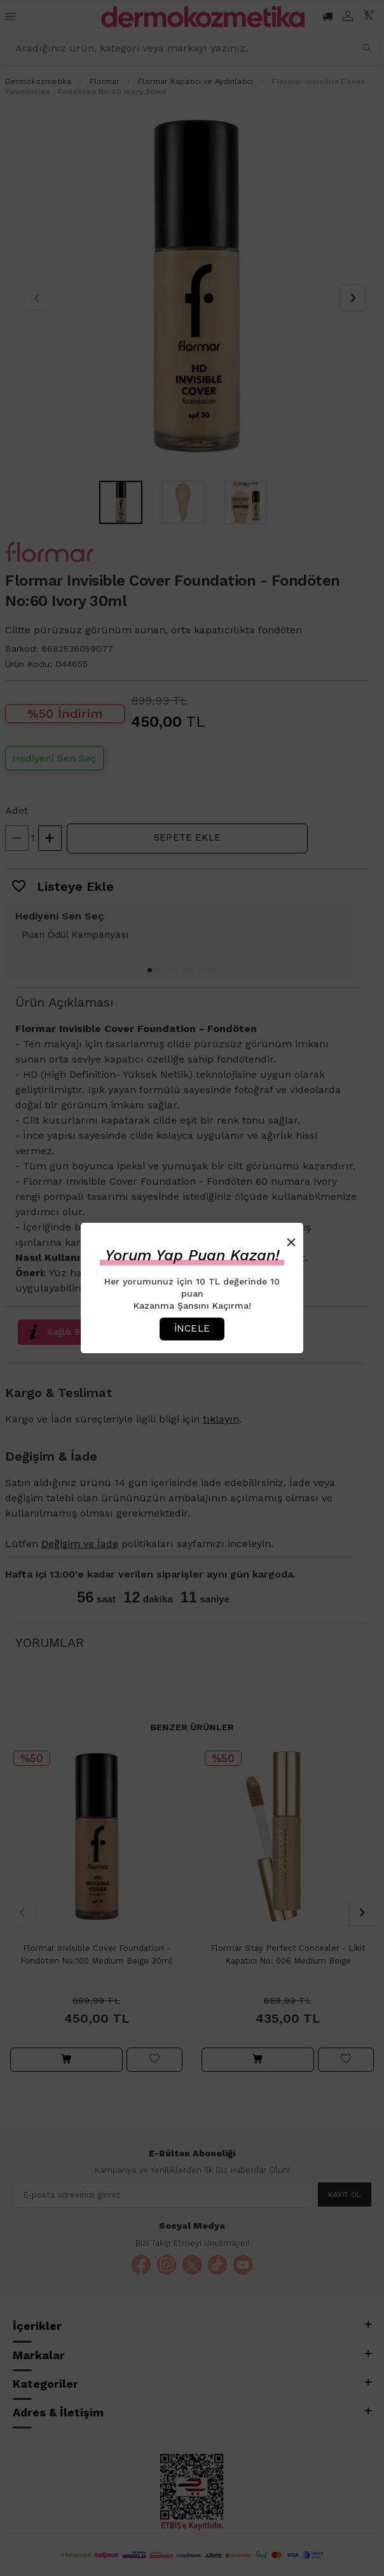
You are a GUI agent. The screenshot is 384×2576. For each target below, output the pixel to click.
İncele (192, 1328)
